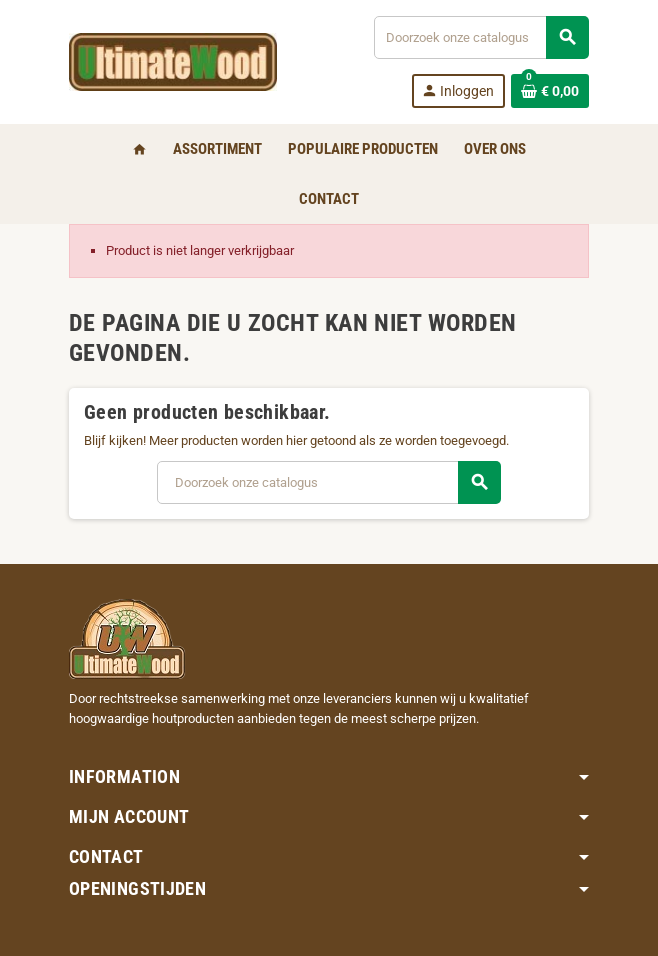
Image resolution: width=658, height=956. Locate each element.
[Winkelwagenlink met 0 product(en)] (550, 91)
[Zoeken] (481, 37)
